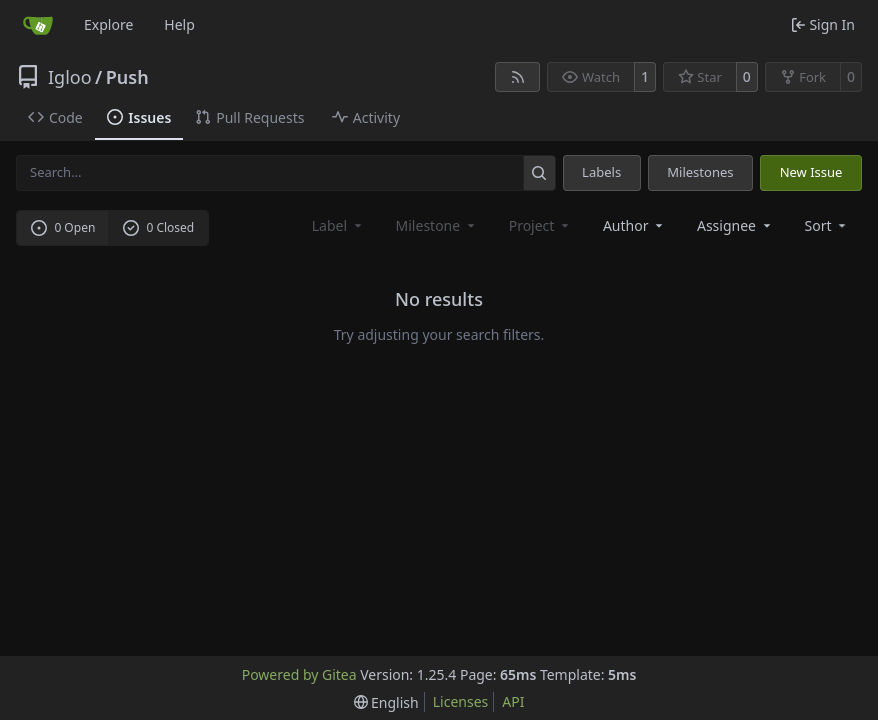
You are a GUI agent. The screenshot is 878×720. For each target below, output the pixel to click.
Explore (108, 24)
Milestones (700, 172)
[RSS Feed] (518, 77)
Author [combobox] (634, 225)
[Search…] (539, 172)
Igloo (70, 77)
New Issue (811, 172)
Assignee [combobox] (735, 225)
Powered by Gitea (299, 674)
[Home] (38, 25)
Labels (601, 172)
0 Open (63, 227)
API (513, 701)
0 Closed (159, 227)
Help (179, 24)
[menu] (827, 225)
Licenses (461, 701)
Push (127, 77)
